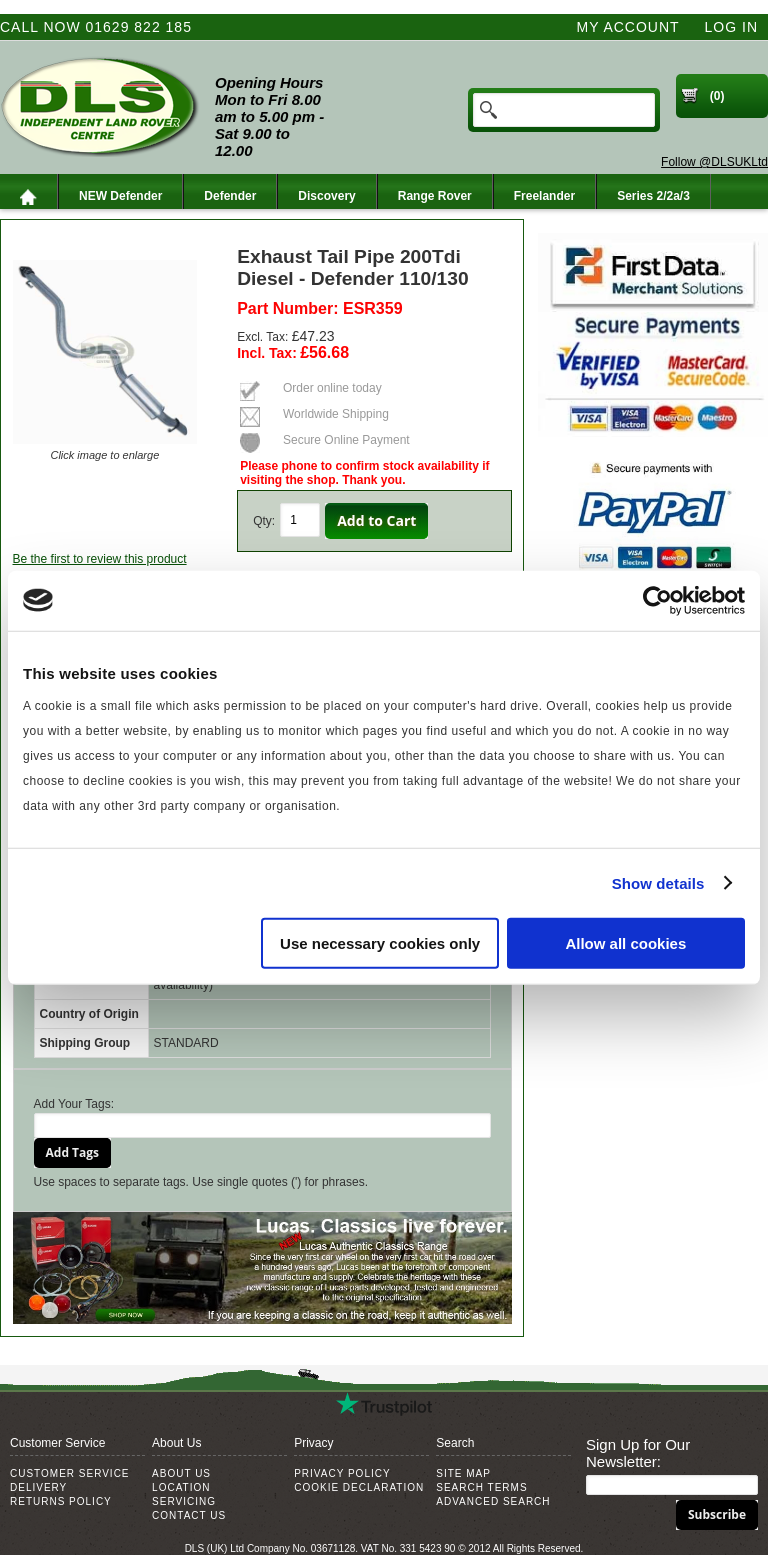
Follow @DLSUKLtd (714, 162)
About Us (181, 1473)
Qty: (264, 521)
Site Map (463, 1473)
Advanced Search (493, 1501)
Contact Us (189, 1515)
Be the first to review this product (100, 559)
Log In (731, 27)
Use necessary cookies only (380, 943)
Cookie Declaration (359, 1487)
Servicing (184, 1501)
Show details (658, 882)
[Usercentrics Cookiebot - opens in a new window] (657, 600)
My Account (628, 27)
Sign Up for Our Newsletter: (638, 1453)
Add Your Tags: (74, 1104)
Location (181, 1487)
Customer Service (70, 1473)
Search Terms (481, 1487)
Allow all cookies (625, 943)
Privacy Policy (342, 1473)
